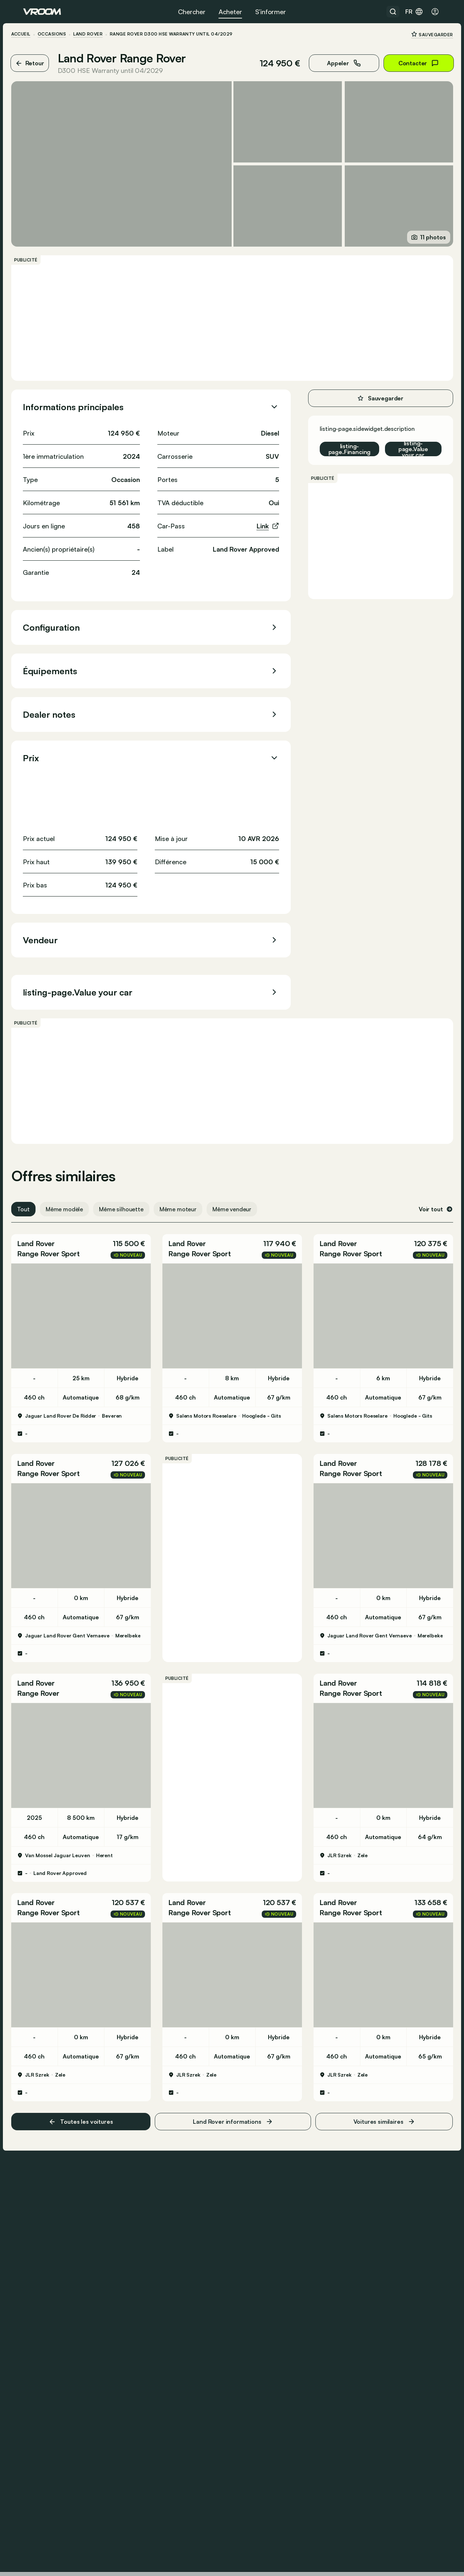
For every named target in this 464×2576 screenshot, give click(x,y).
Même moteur (189, 1200)
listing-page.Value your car (401, 440)
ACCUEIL (32, 34)
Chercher (192, 12)
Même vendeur (243, 1200)
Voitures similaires (376, 2076)
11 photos (416, 228)
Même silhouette (133, 1200)
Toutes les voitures (89, 2076)
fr (414, 11)
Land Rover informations (233, 2076)
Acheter (230, 12)
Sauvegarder (420, 34)
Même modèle (76, 1200)
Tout (35, 1200)
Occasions (64, 34)
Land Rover (100, 34)
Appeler (332, 63)
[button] (89, 1239)
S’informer (270, 12)
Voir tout (423, 1200)
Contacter (406, 63)
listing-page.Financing (337, 439)
